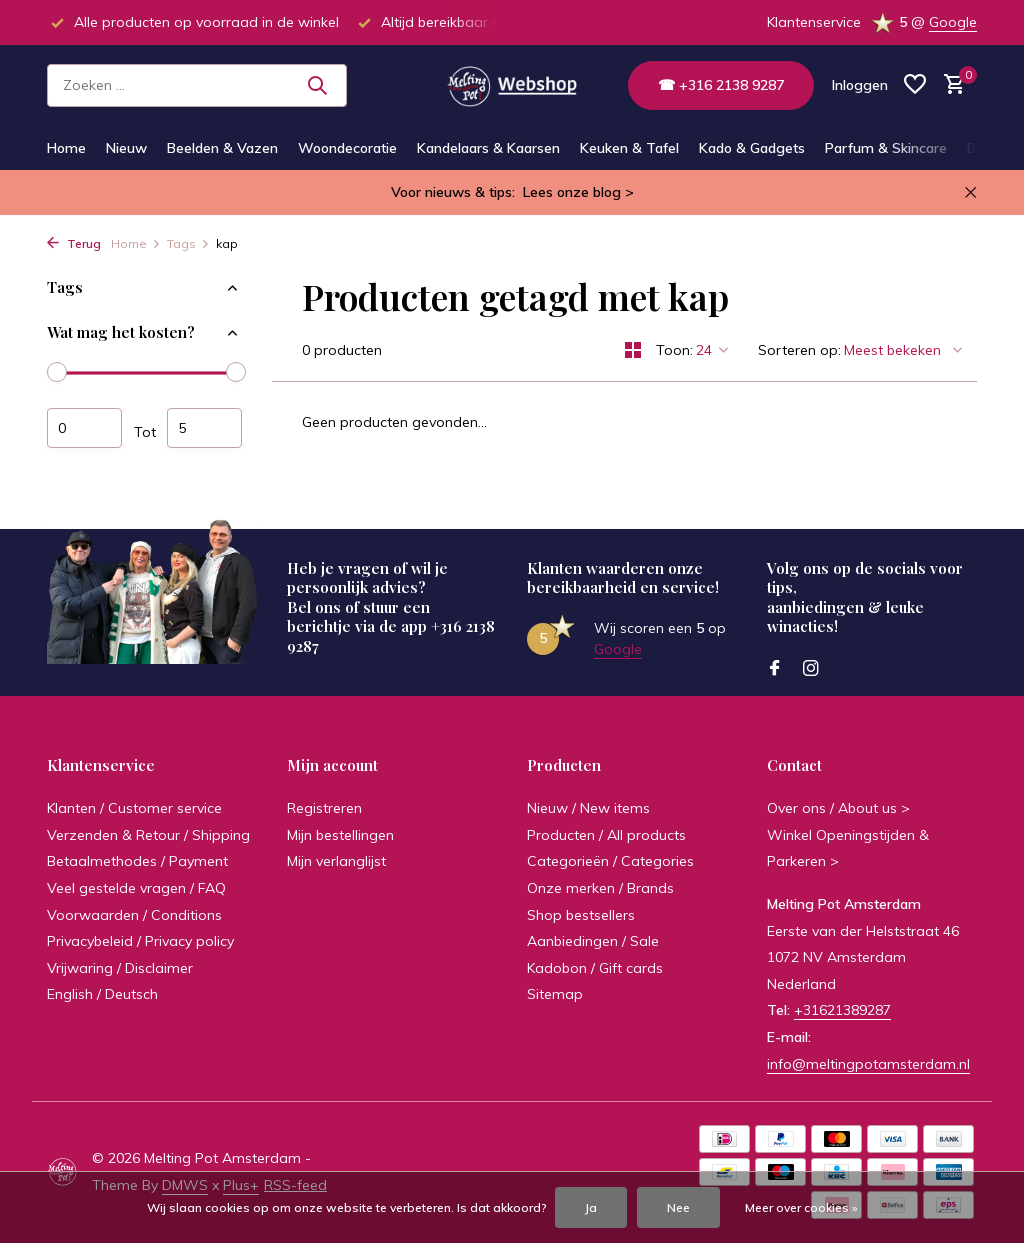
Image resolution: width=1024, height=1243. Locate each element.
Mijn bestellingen (340, 835)
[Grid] (633, 350)
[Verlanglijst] (915, 85)
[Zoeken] (197, 85)
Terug (74, 243)
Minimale (84, 428)
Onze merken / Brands (600, 888)
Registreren (324, 808)
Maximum (204, 428)
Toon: (674, 350)
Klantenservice (814, 22)
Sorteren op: (799, 350)
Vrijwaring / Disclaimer (120, 968)
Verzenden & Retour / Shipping (148, 835)
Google (953, 22)
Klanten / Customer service (134, 808)
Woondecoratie (347, 148)
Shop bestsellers (581, 915)
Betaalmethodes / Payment (137, 861)
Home (66, 148)
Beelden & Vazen (222, 148)
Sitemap (555, 994)
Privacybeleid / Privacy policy (140, 941)
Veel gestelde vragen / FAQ (136, 888)
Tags (188, 243)
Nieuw (126, 148)
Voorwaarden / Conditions (134, 915)
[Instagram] (811, 669)
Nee (678, 1207)
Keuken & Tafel (629, 148)
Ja (591, 1207)
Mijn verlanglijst (336, 861)
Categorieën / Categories (610, 861)
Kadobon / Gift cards (595, 968)
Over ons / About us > (838, 808)
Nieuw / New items (588, 808)
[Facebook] (775, 669)
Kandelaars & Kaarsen (488, 148)
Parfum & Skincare (886, 148)
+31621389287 (842, 1010)
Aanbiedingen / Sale (593, 941)
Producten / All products (606, 835)
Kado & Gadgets (752, 148)
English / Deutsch (102, 994)
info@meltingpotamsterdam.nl (868, 1064)
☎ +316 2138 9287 (721, 85)
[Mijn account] (860, 85)
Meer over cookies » (801, 1207)
